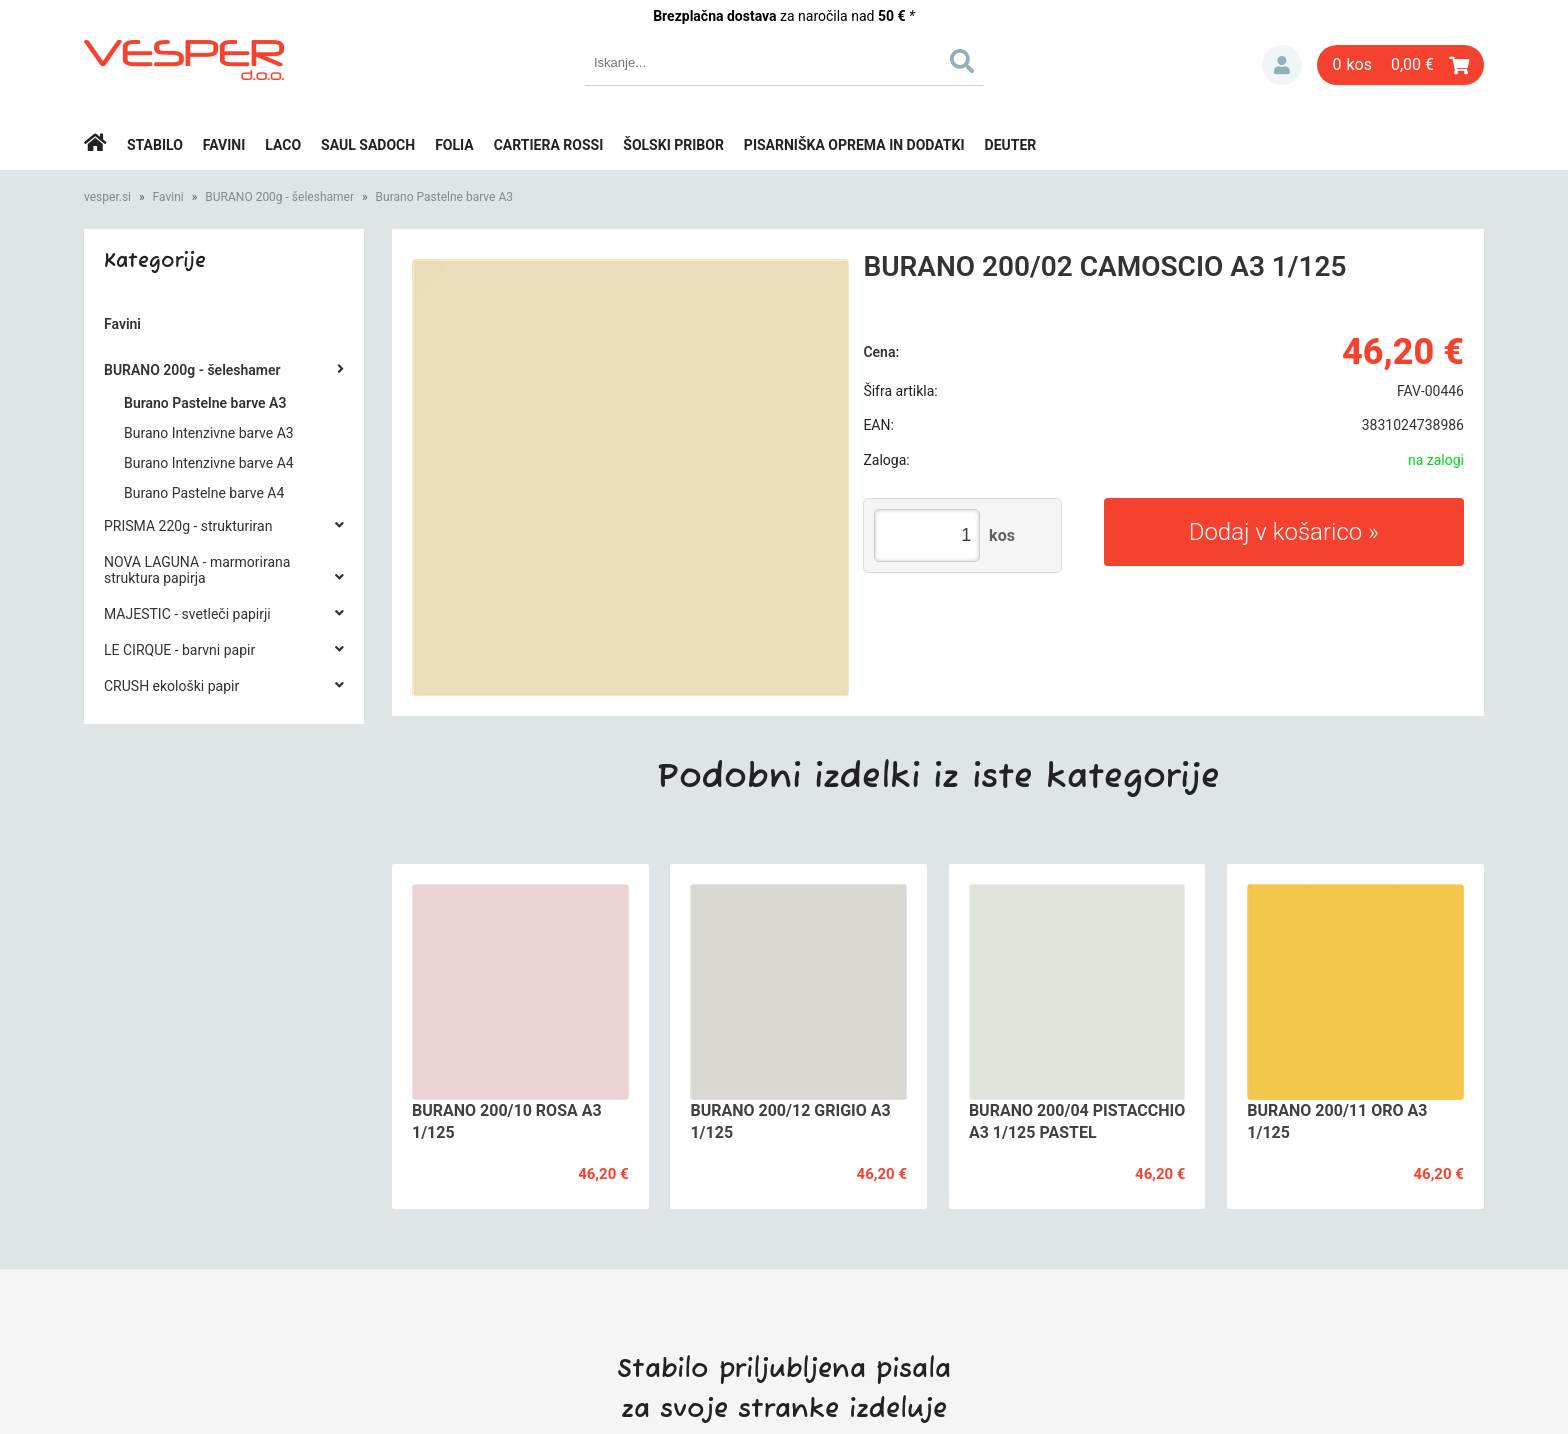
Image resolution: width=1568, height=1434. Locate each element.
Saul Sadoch (368, 145)
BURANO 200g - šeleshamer (279, 197)
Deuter (1011, 145)
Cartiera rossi (549, 145)
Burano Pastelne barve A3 (444, 197)
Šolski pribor (673, 145)
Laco (283, 145)
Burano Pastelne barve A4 (204, 493)
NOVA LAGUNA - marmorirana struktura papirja (197, 570)
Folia (454, 145)
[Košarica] (1400, 65)
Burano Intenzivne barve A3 (209, 433)
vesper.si (107, 197)
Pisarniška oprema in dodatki (854, 145)
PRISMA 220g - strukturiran (188, 526)
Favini (224, 145)
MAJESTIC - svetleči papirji (187, 614)
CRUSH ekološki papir (171, 686)
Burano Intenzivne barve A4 (209, 463)
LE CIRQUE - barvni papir (179, 650)
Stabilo (155, 145)
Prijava (1282, 65)
